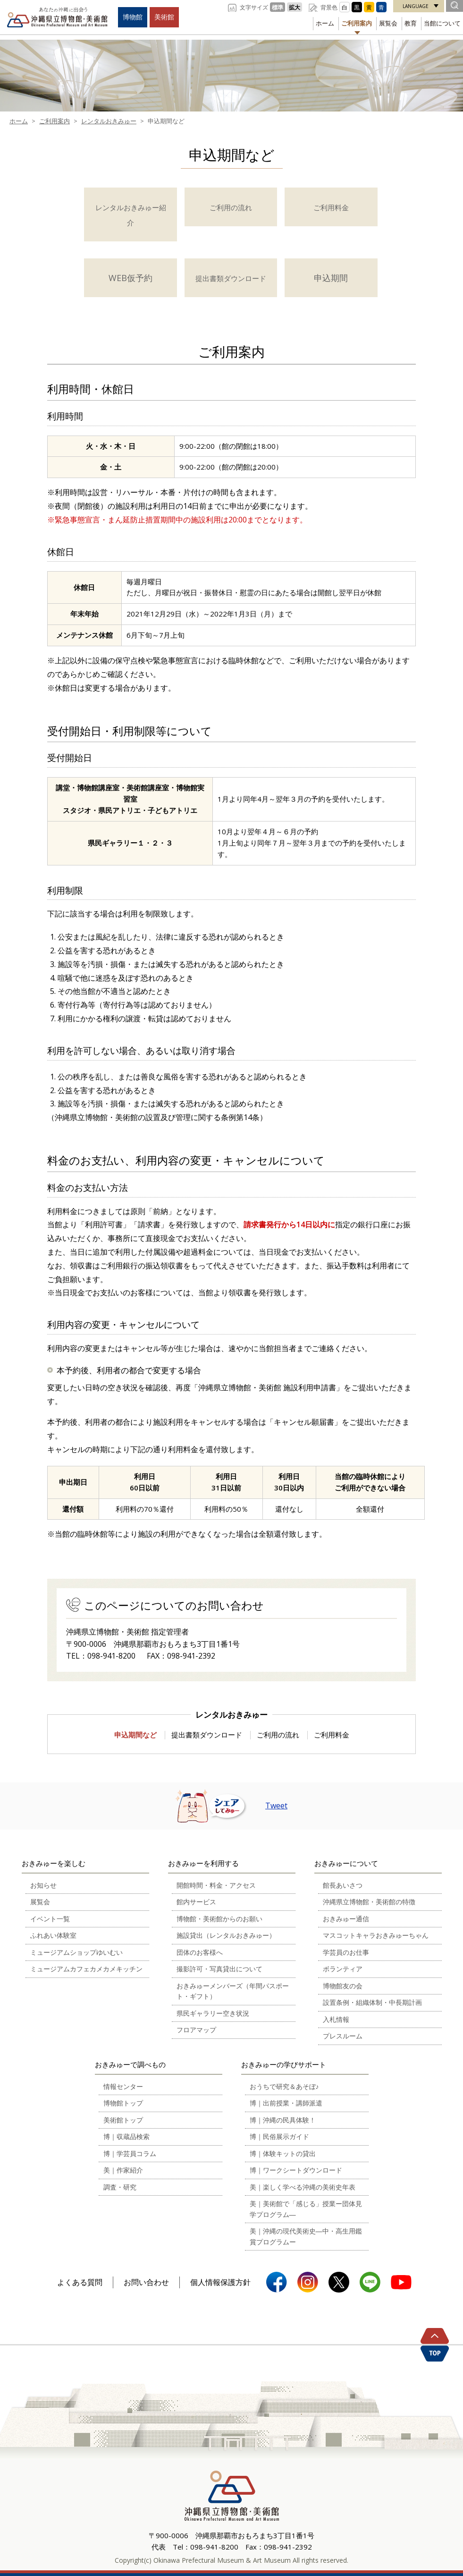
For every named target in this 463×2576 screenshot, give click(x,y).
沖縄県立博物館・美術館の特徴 (369, 1901)
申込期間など (135, 1735)
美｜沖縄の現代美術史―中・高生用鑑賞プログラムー (306, 2236)
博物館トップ (123, 2102)
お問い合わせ (146, 2282)
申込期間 (331, 277)
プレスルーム (342, 2035)
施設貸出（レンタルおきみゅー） (226, 1935)
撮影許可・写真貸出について (219, 1968)
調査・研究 (119, 2186)
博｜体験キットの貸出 (283, 2153)
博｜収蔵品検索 (126, 2136)
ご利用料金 (331, 1735)
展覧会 (388, 23)
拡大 (294, 7)
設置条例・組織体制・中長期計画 (372, 2002)
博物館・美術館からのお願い (219, 1918)
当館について (442, 23)
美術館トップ (123, 2119)
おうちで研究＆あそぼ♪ (284, 2086)
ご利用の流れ (278, 1735)
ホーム (325, 23)
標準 (277, 7)
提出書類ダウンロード (206, 1735)
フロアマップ (196, 2029)
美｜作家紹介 (123, 2169)
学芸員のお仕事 (346, 1952)
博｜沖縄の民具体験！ (283, 2119)
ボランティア (342, 1968)
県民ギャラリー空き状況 (213, 2013)
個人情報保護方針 (220, 2282)
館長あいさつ (342, 1885)
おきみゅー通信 (346, 1918)
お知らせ (43, 1885)
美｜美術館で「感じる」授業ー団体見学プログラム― (306, 2209)
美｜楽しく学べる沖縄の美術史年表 (302, 2186)
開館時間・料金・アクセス (216, 1885)
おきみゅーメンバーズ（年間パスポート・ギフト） (233, 1991)
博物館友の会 (342, 1985)
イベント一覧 (50, 1918)
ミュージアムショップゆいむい (76, 1952)
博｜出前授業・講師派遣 (286, 2102)
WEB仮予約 (130, 277)
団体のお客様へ (200, 1952)
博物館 (133, 16)
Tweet (276, 1805)
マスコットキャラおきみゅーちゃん (376, 1935)
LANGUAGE (416, 6)
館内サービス (196, 1901)
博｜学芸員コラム (129, 2153)
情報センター (123, 2086)
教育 (410, 23)
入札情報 (336, 2019)
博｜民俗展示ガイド (279, 2136)
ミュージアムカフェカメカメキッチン (86, 1968)
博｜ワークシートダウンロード (296, 2169)
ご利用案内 (356, 23)
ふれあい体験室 (53, 1935)
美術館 (164, 16)
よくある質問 (79, 2282)
